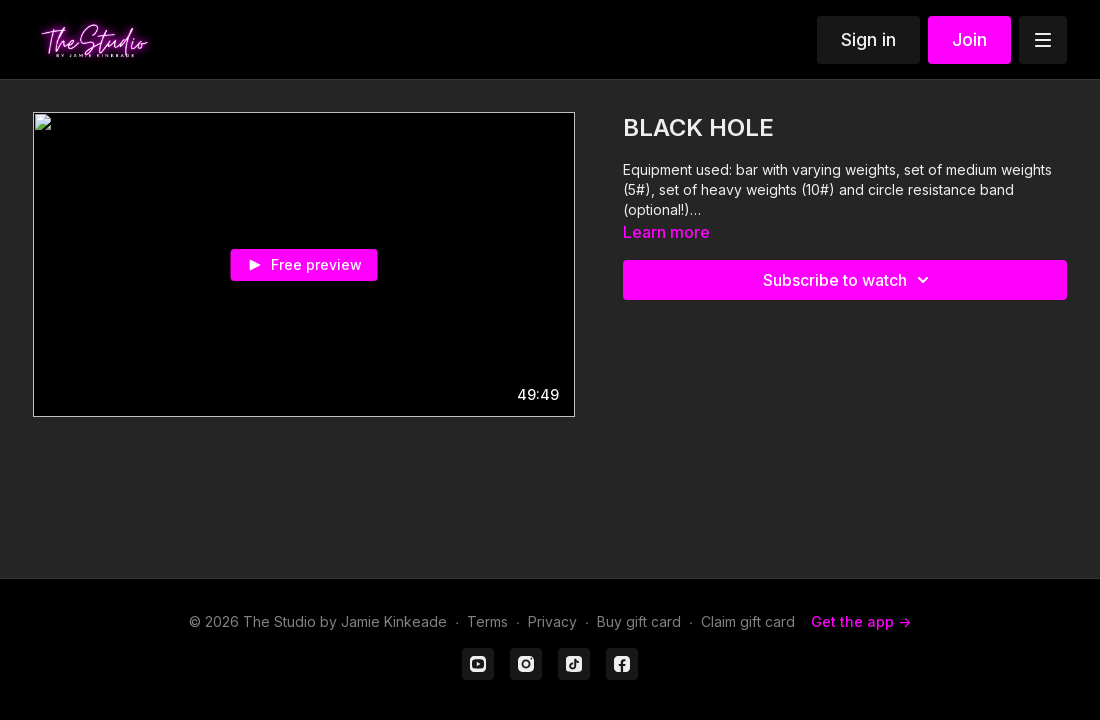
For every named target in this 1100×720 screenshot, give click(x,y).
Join (969, 39)
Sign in (868, 39)
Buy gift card (639, 621)
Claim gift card (748, 621)
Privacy (552, 621)
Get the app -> (861, 621)
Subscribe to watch (849, 280)
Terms (487, 621)
